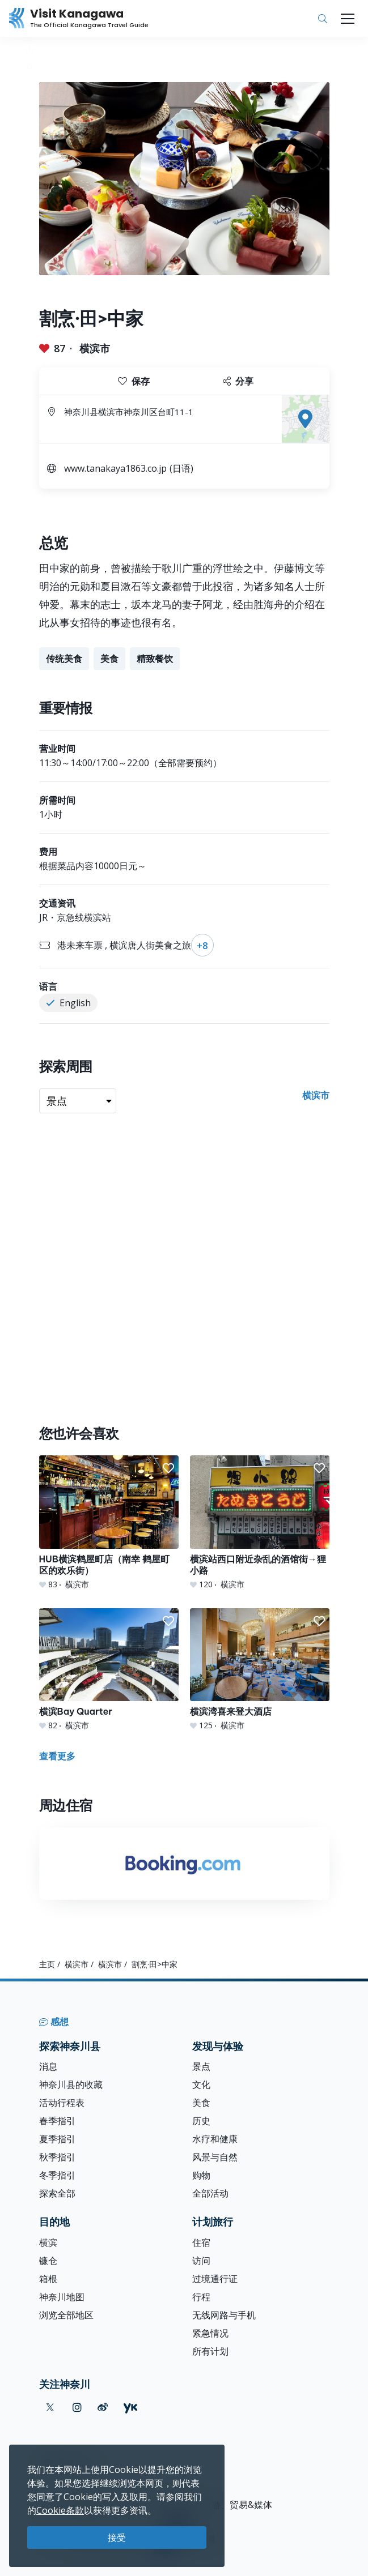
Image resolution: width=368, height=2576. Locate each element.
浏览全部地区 (66, 2315)
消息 (48, 2066)
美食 (109, 658)
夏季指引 (57, 2139)
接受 (117, 2537)
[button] (168, 1468)
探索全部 (57, 2193)
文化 (201, 2084)
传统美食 (64, 658)
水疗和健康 (215, 2139)
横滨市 (94, 348)
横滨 (48, 2242)
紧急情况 (210, 2333)
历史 (201, 2120)
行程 (201, 2297)
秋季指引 (57, 2157)
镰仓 (48, 2260)
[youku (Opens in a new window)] (130, 2407)
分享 (238, 381)
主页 (47, 1964)
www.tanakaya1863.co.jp (115, 468)
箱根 (48, 2278)
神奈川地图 (61, 2297)
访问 (201, 2260)
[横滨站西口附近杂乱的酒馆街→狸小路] (259, 1522)
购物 (201, 2175)
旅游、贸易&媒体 (237, 2504)
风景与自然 (215, 2157)
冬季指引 (57, 2175)
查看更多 (57, 1756)
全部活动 (210, 2193)
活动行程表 (61, 2102)
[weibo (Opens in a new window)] (102, 2407)
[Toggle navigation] (347, 18)
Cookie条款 (60, 2510)
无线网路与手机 (224, 2315)
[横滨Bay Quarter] (109, 1669)
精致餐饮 (155, 658)
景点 (201, 2066)
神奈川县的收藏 (71, 2084)
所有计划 (210, 2351)
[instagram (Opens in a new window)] (77, 2407)
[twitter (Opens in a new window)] (50, 2407)
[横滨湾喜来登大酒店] (259, 1669)
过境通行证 (215, 2278)
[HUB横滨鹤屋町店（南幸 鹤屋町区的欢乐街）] (109, 1522)
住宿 (201, 2242)
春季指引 (57, 2120)
